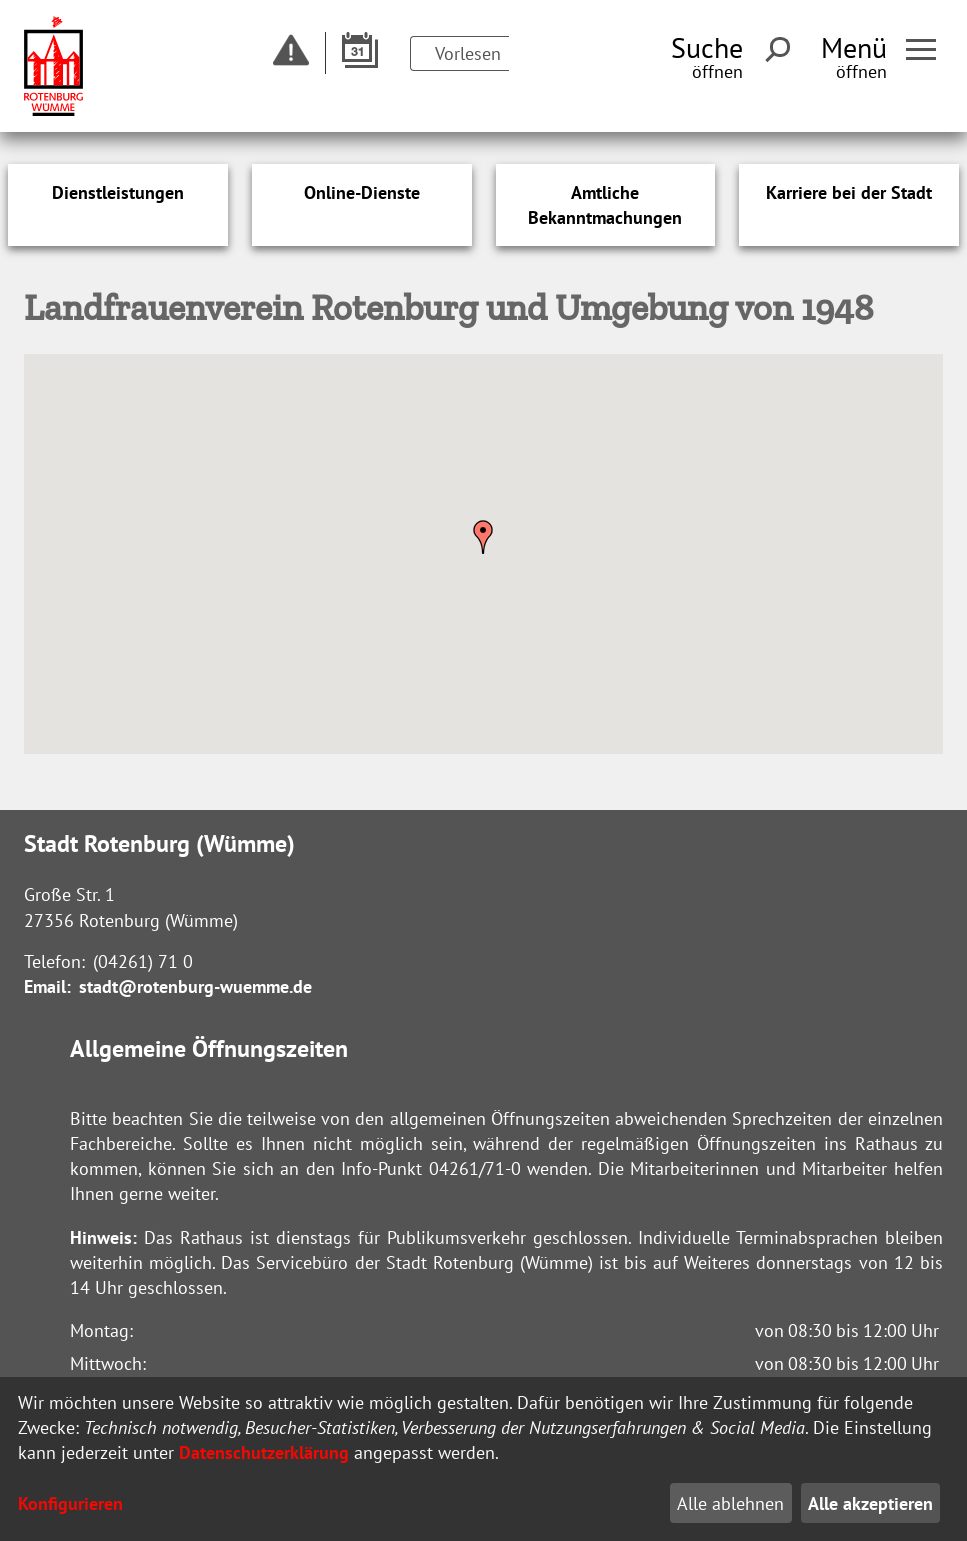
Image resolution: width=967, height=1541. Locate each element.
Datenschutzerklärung (264, 1452)
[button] (483, 537)
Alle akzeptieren (870, 1503)
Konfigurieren (70, 1503)
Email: (47, 986)
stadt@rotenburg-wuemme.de (195, 986)
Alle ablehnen (730, 1503)
